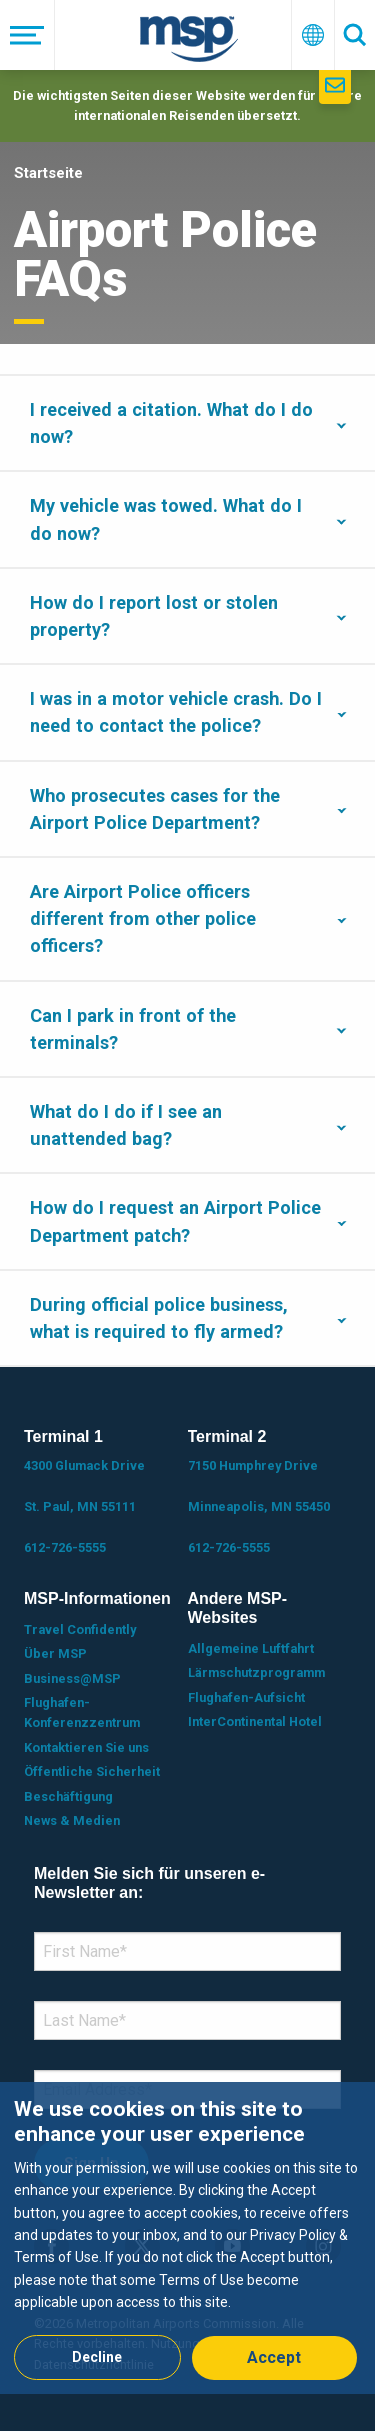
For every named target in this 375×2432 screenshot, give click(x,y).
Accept (274, 2357)
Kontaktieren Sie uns (86, 1747)
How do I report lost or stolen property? (154, 616)
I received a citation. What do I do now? (171, 423)
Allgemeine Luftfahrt (251, 1648)
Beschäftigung (68, 1796)
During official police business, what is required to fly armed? (159, 1318)
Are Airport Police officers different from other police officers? (143, 918)
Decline (97, 2357)
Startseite (48, 173)
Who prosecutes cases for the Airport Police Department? (155, 809)
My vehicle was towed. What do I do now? (166, 519)
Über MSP (55, 1653)
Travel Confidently (80, 1629)
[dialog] (187, 2237)
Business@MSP (72, 1678)
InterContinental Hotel (255, 1721)
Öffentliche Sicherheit (92, 1771)
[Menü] (27, 35)
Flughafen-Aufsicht (246, 1697)
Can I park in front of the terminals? (133, 1029)
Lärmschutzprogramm (256, 1672)
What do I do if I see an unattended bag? (126, 1125)
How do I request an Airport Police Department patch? (175, 1221)
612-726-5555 (65, 1547)
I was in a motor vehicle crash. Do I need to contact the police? (176, 712)
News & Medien (72, 1820)
